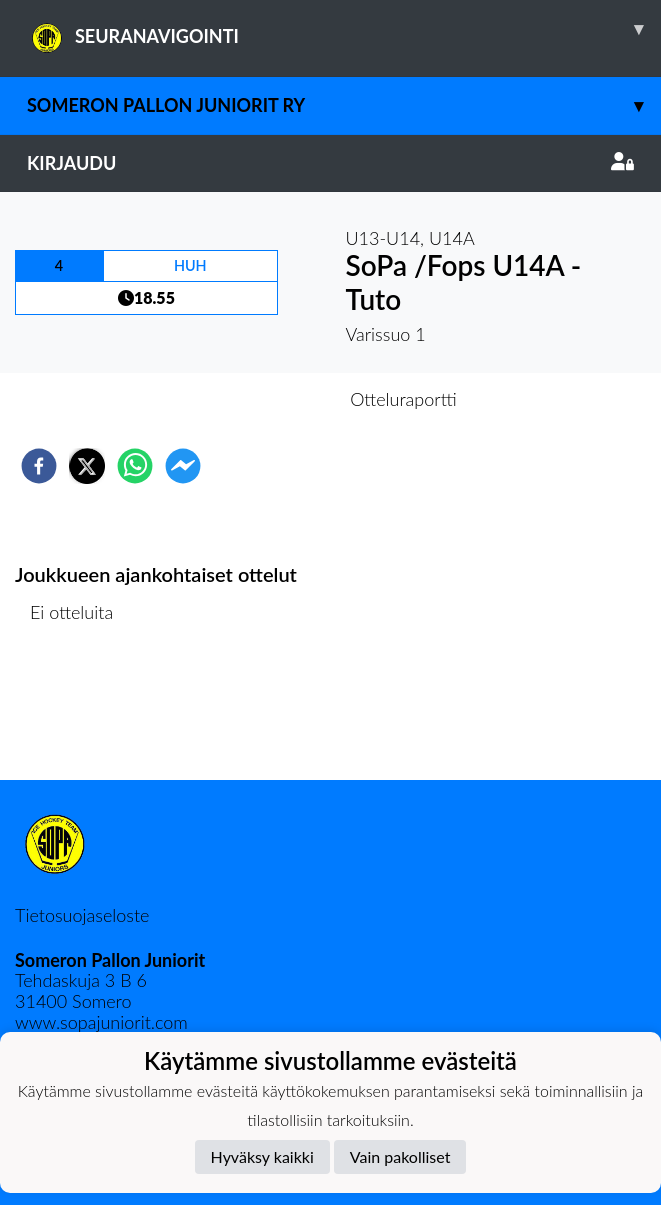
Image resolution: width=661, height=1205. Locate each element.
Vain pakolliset (400, 1156)
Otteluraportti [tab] (403, 399)
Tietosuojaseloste (82, 915)
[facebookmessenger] (183, 466)
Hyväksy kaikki (262, 1156)
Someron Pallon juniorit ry (344, 105)
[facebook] (39, 466)
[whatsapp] (135, 466)
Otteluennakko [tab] (261, 399)
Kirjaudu (330, 163)
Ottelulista (79, 712)
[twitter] (87, 466)
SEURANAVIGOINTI (344, 29)
